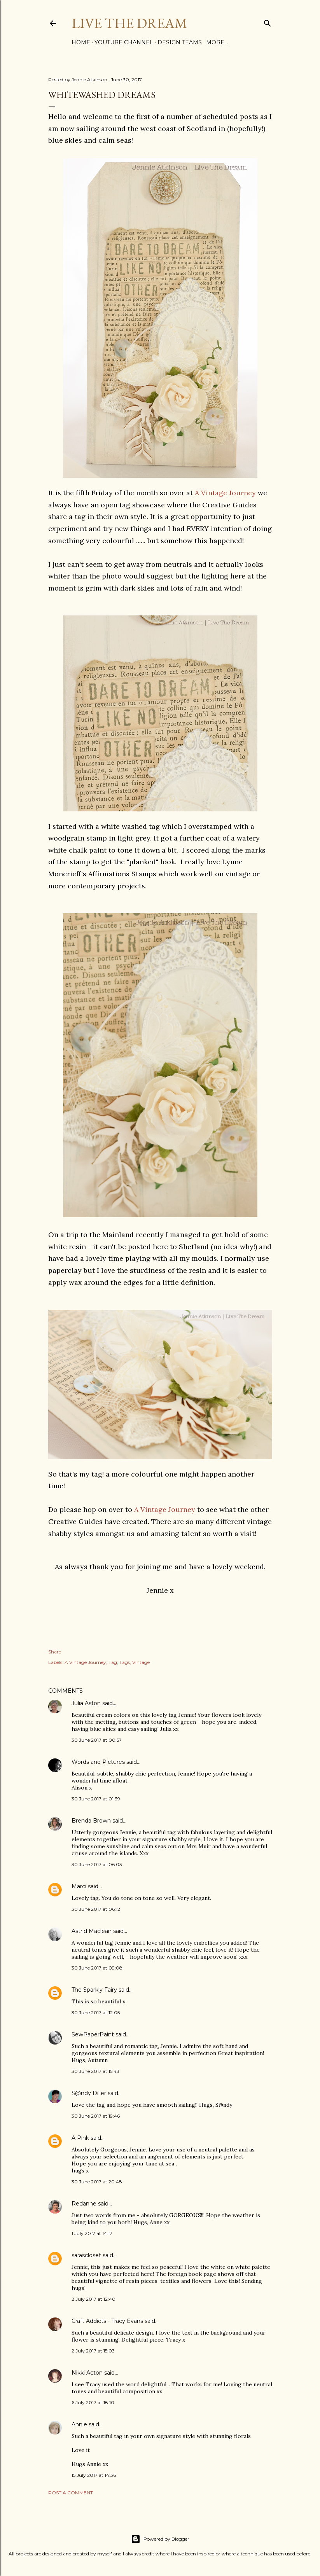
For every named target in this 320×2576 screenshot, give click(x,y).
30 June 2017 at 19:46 (96, 2116)
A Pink (80, 2137)
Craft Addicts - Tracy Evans (107, 2320)
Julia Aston (86, 1703)
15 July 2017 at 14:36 (94, 2475)
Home (81, 42)
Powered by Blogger (160, 2539)
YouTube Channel (123, 42)
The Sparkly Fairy (94, 1989)
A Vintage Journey (225, 492)
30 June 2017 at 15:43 (95, 2071)
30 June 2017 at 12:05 (96, 2012)
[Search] (267, 21)
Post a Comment (70, 2493)
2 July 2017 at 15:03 (93, 2351)
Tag (112, 1662)
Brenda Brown (91, 1820)
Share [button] (54, 1652)
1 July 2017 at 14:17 (92, 2233)
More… (217, 42)
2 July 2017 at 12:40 (93, 2299)
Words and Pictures (98, 1761)
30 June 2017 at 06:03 (97, 1864)
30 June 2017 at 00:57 (97, 1740)
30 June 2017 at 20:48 (97, 2182)
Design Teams (179, 42)
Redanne (84, 2203)
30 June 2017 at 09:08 (97, 1968)
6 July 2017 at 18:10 (93, 2402)
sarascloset (86, 2255)
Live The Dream (129, 23)
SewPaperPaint (93, 2034)
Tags (124, 1662)
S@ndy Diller (89, 2093)
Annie (79, 2424)
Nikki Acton (87, 2372)
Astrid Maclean (92, 1931)
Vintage (141, 1662)
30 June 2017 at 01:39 (96, 1799)
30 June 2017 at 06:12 (96, 1909)
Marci (79, 1886)
